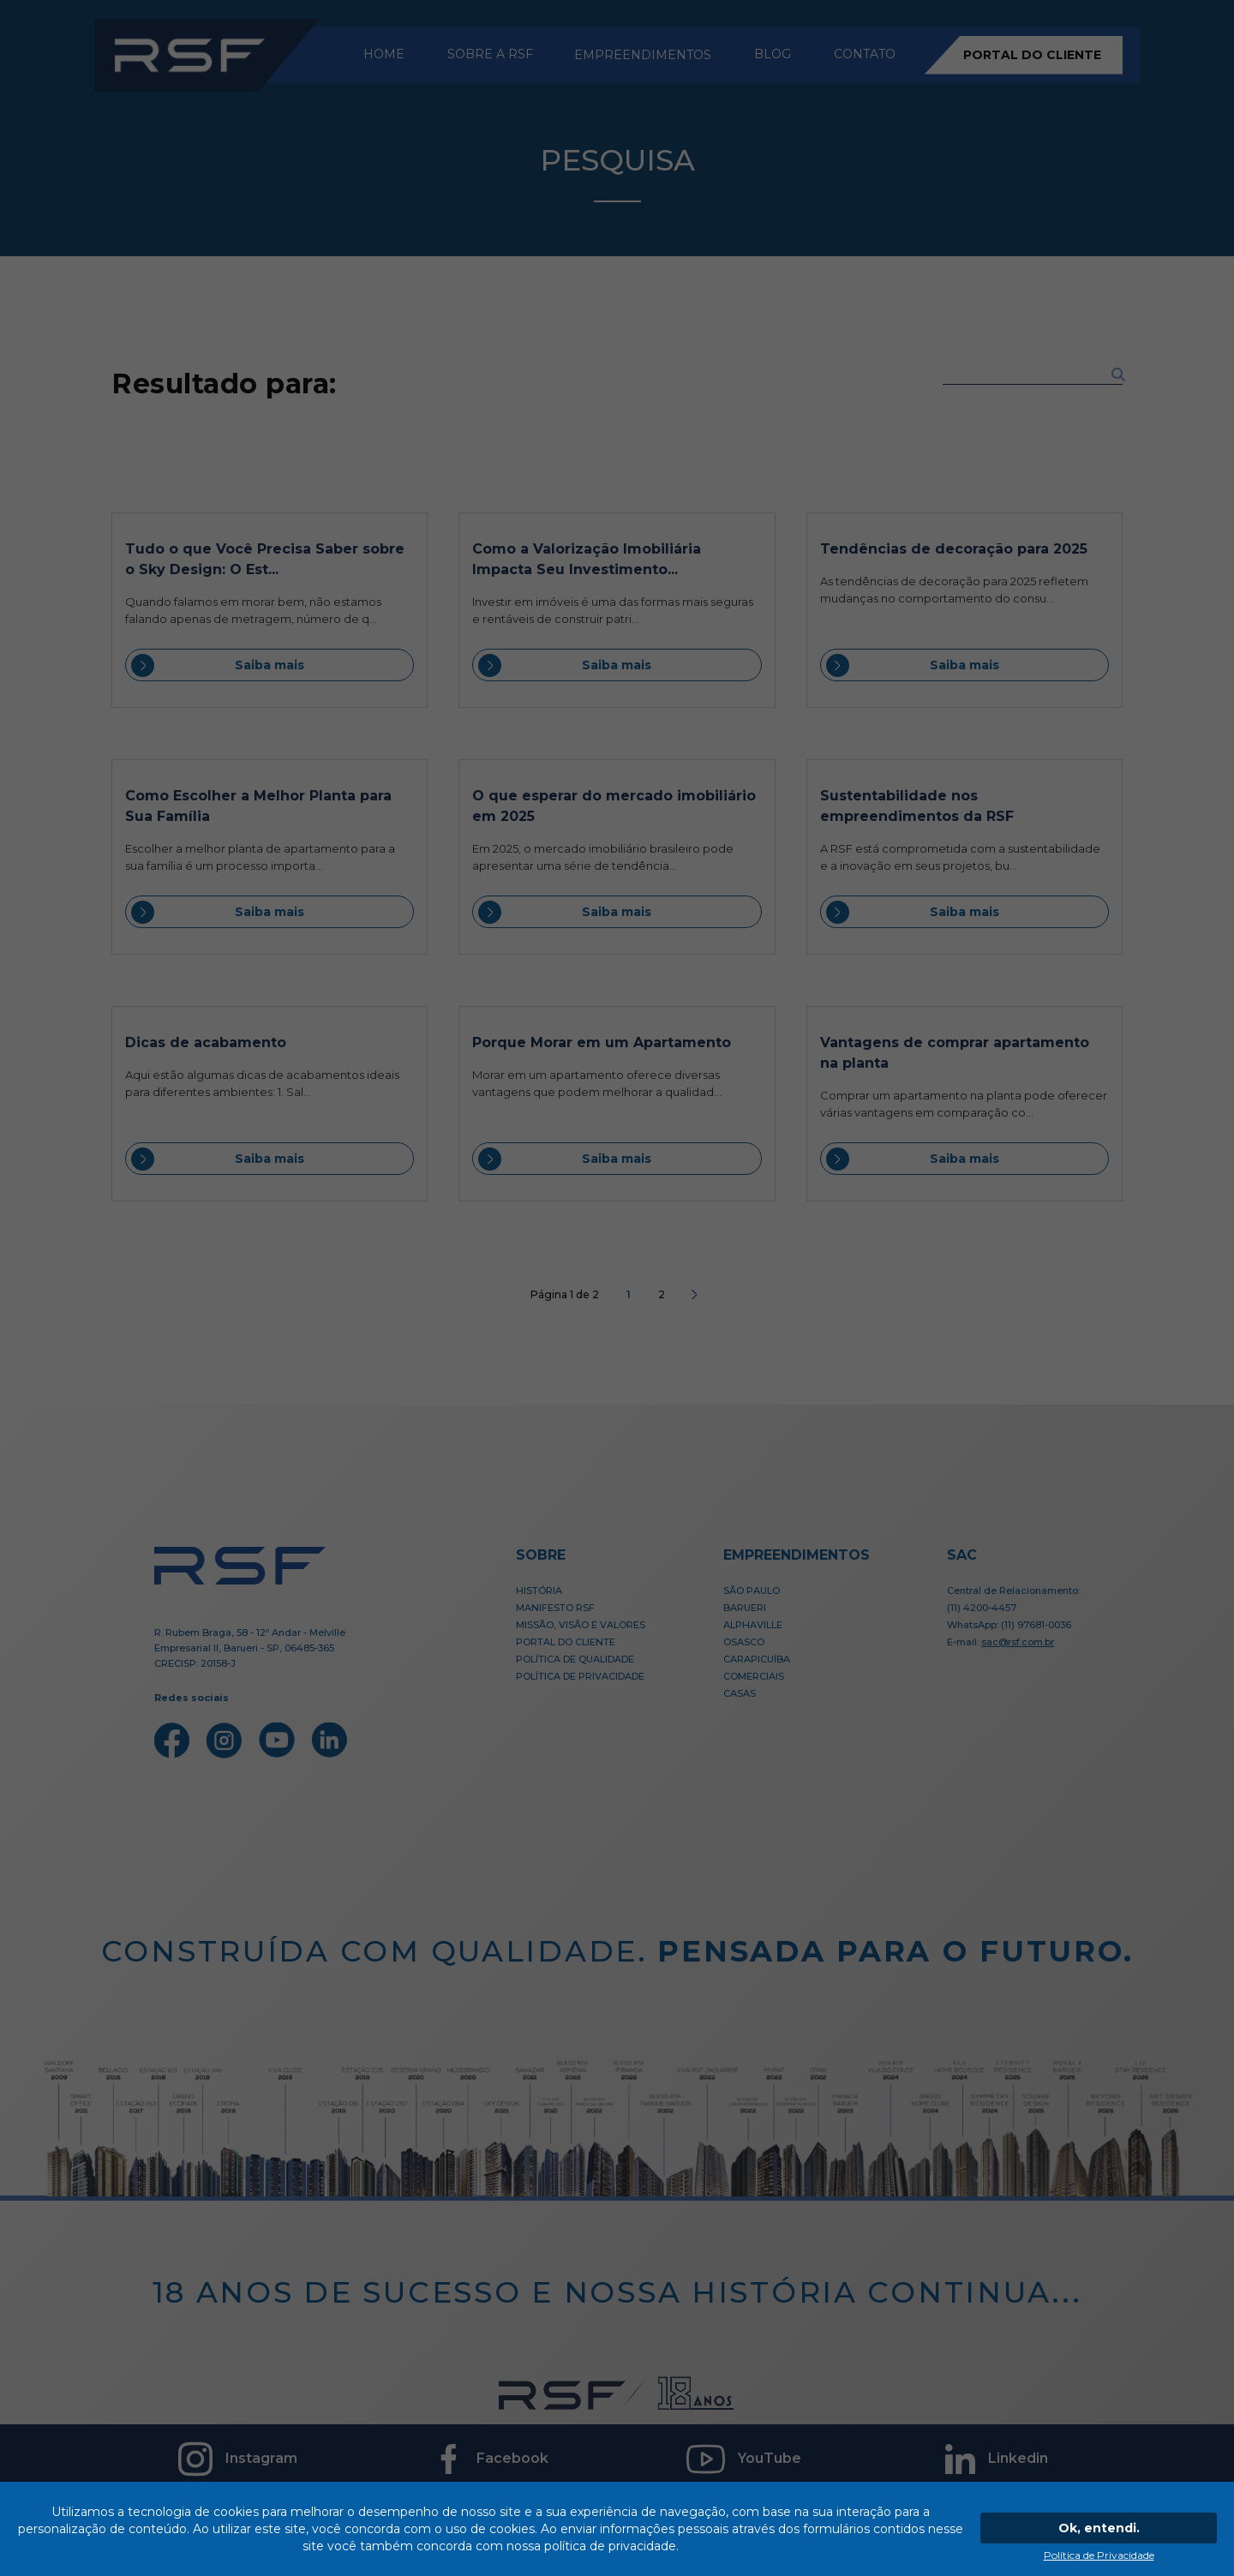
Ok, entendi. (1099, 2528)
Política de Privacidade (1099, 2555)
